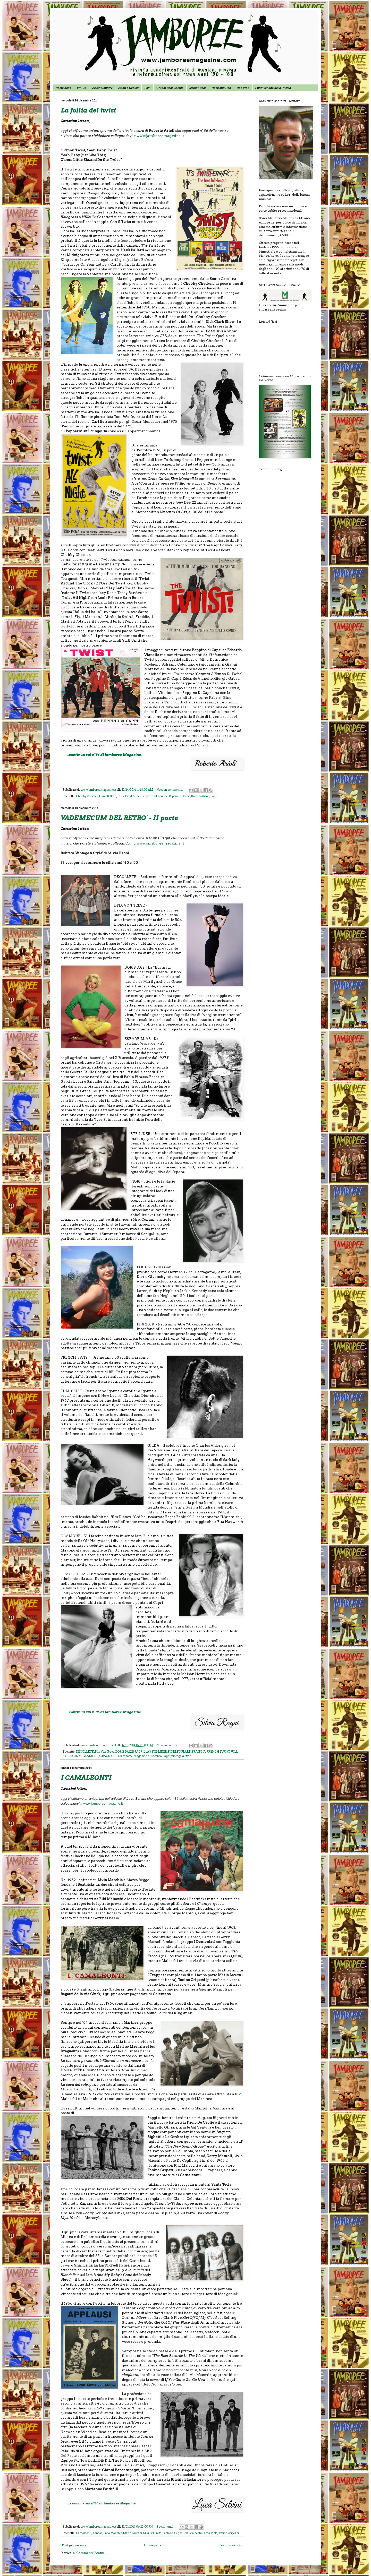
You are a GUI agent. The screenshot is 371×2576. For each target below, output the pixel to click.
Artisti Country (102, 87)
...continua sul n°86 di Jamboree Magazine (101, 2503)
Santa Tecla (210, 2533)
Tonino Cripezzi (228, 2533)
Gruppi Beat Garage (169, 87)
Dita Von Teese (104, 1751)
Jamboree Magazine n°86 (137, 1756)
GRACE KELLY (109, 1756)
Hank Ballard (107, 796)
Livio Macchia (112, 2533)
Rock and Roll (221, 87)
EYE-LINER (159, 1751)
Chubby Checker (87, 796)
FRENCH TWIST (218, 1751)
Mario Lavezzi (132, 2533)
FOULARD (184, 1751)
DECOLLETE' (85, 1751)
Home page (63, 87)
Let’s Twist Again (129, 796)
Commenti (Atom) (90, 2553)
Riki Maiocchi (192, 2533)
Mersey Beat (197, 87)
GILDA (77, 1756)
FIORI (172, 1751)
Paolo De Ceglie (172, 2533)
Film (147, 87)
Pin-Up (81, 87)
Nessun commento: (169, 789)
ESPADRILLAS (141, 1751)
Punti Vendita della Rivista (273, 87)
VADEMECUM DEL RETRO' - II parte (119, 818)
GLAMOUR (90, 1756)
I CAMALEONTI (86, 1777)
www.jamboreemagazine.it (160, 136)
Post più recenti (74, 2545)
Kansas (97, 2533)
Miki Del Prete (152, 2533)
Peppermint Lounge (154, 796)
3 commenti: (165, 2526)
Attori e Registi (128, 87)
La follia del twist (88, 110)
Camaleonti (83, 2533)
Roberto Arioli (200, 796)
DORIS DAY (122, 1751)
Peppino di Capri (179, 796)
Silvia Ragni (162, 1756)
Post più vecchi (230, 2545)
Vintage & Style (181, 1756)
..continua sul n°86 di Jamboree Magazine (104, 755)
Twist (214, 796)
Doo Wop (243, 87)
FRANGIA (199, 1751)
